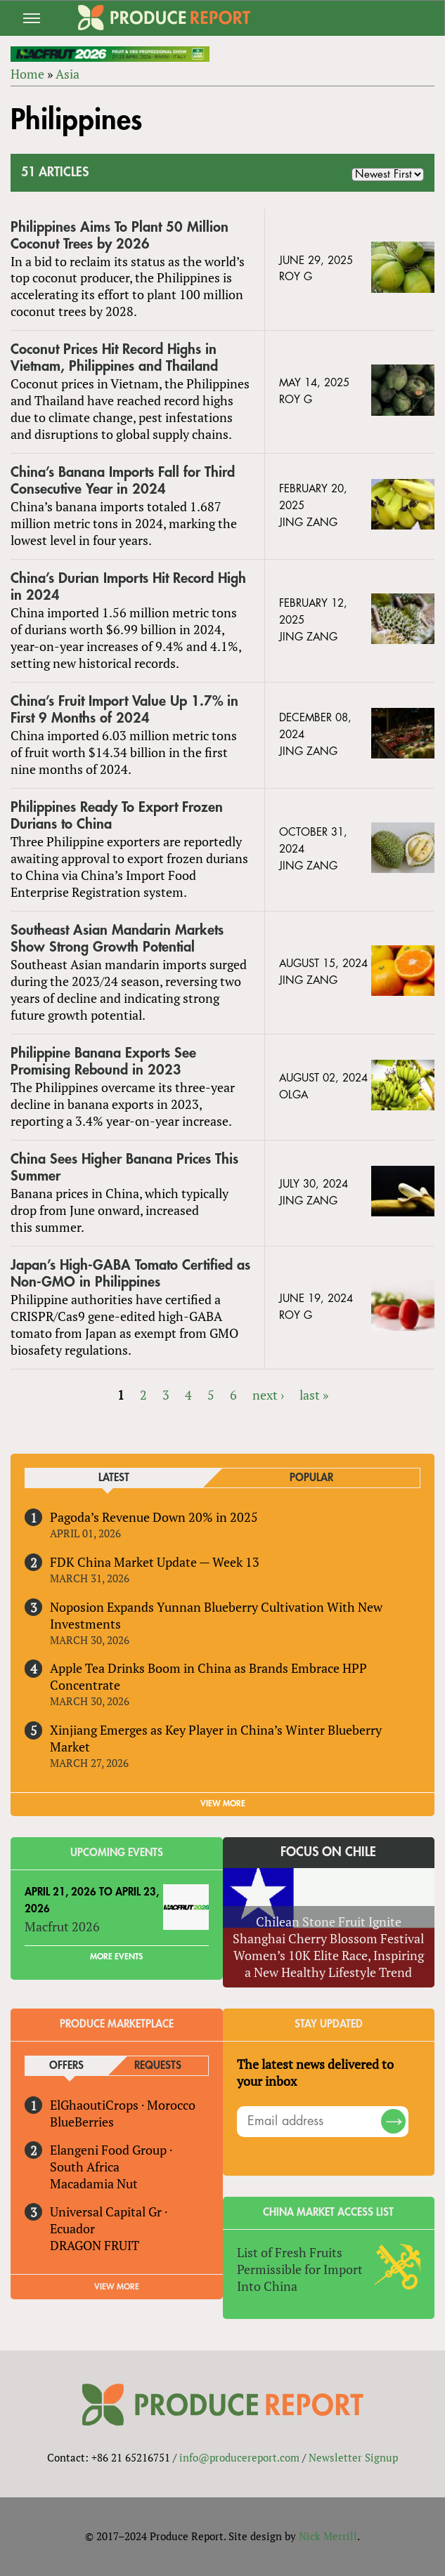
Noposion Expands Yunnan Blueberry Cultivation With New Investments (216, 1615)
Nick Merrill (328, 2536)
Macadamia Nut (94, 2183)
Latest (113, 1478)
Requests (157, 2066)
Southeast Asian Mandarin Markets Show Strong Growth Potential (117, 938)
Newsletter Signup (353, 2457)
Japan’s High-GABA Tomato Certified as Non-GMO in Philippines (130, 1273)
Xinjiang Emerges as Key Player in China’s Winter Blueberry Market (216, 1738)
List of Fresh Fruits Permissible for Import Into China (300, 2269)
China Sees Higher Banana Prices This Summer (124, 1167)
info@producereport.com (239, 2457)
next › (268, 1394)
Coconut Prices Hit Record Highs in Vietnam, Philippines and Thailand (114, 358)
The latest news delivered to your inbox (315, 2072)
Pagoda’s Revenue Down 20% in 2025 (154, 1517)
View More (116, 2286)
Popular (311, 1478)
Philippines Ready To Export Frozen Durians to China (117, 816)
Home (27, 73)
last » (313, 1394)
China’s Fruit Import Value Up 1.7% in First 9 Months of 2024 (124, 709)
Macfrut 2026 (62, 1926)
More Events (116, 1956)
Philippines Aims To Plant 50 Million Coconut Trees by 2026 (119, 235)
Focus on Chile (328, 1852)
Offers (66, 2066)
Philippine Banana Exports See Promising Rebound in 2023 (103, 1061)
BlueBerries (82, 2121)
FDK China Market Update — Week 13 (154, 1561)
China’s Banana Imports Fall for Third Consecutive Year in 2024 (123, 481)
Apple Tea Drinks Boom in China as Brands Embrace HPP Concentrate (208, 1676)
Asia (67, 73)
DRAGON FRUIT (94, 2245)
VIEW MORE (222, 1803)
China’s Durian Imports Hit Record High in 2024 (128, 587)
